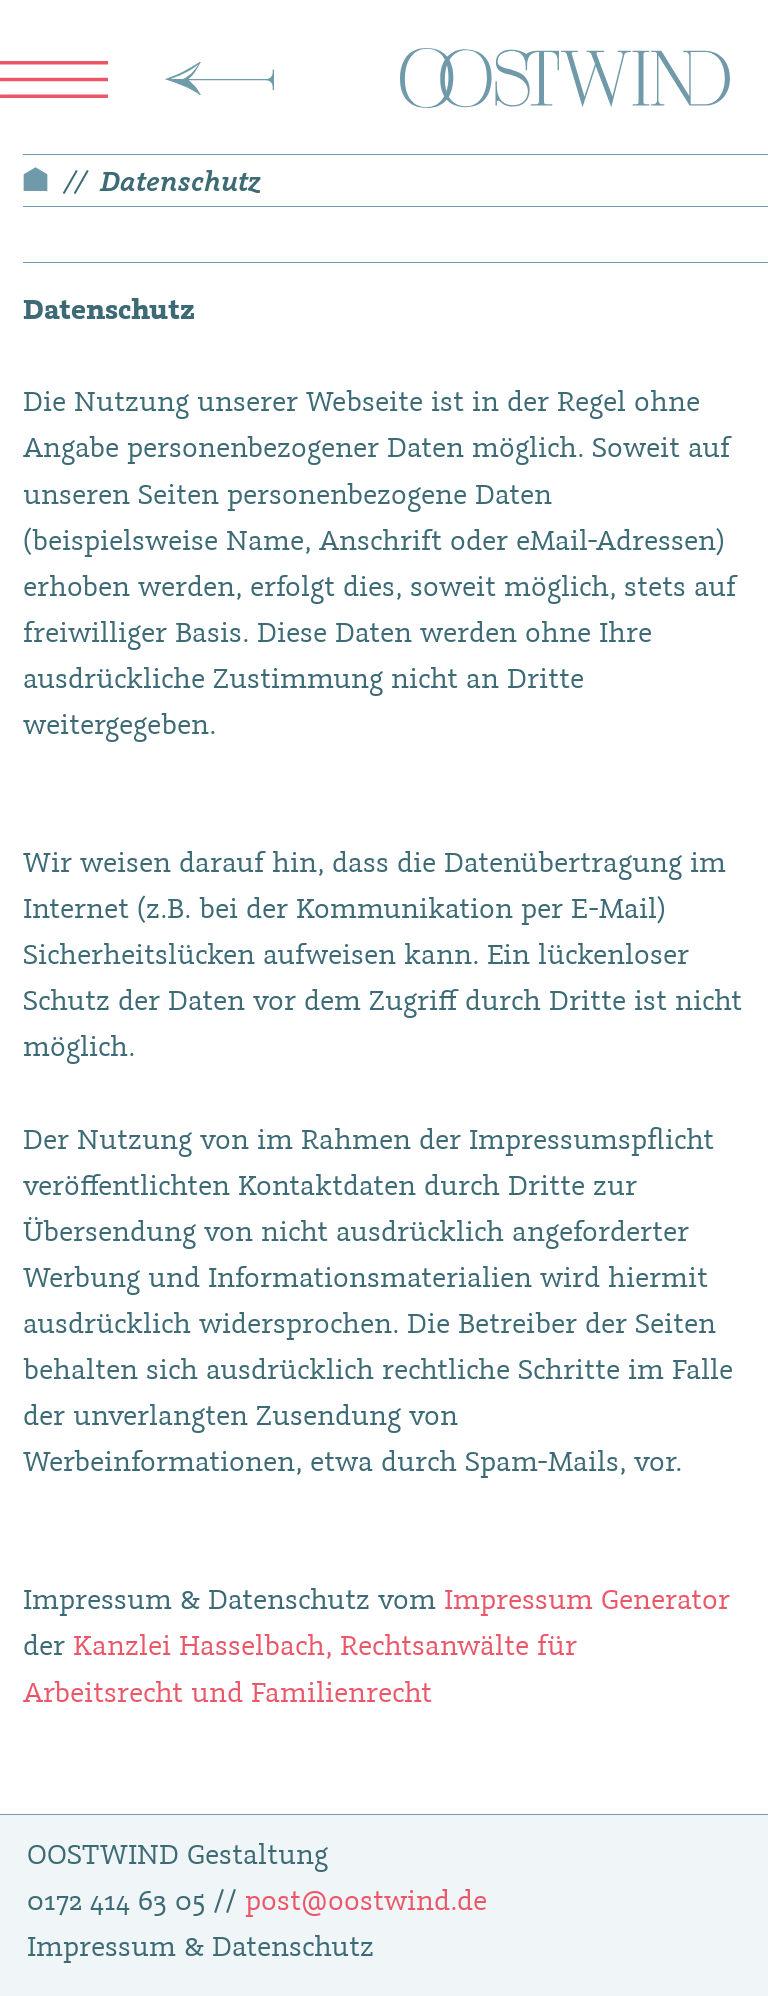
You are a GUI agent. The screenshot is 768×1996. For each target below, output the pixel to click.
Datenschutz (180, 180)
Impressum (101, 1945)
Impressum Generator (587, 1598)
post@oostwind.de (366, 1899)
